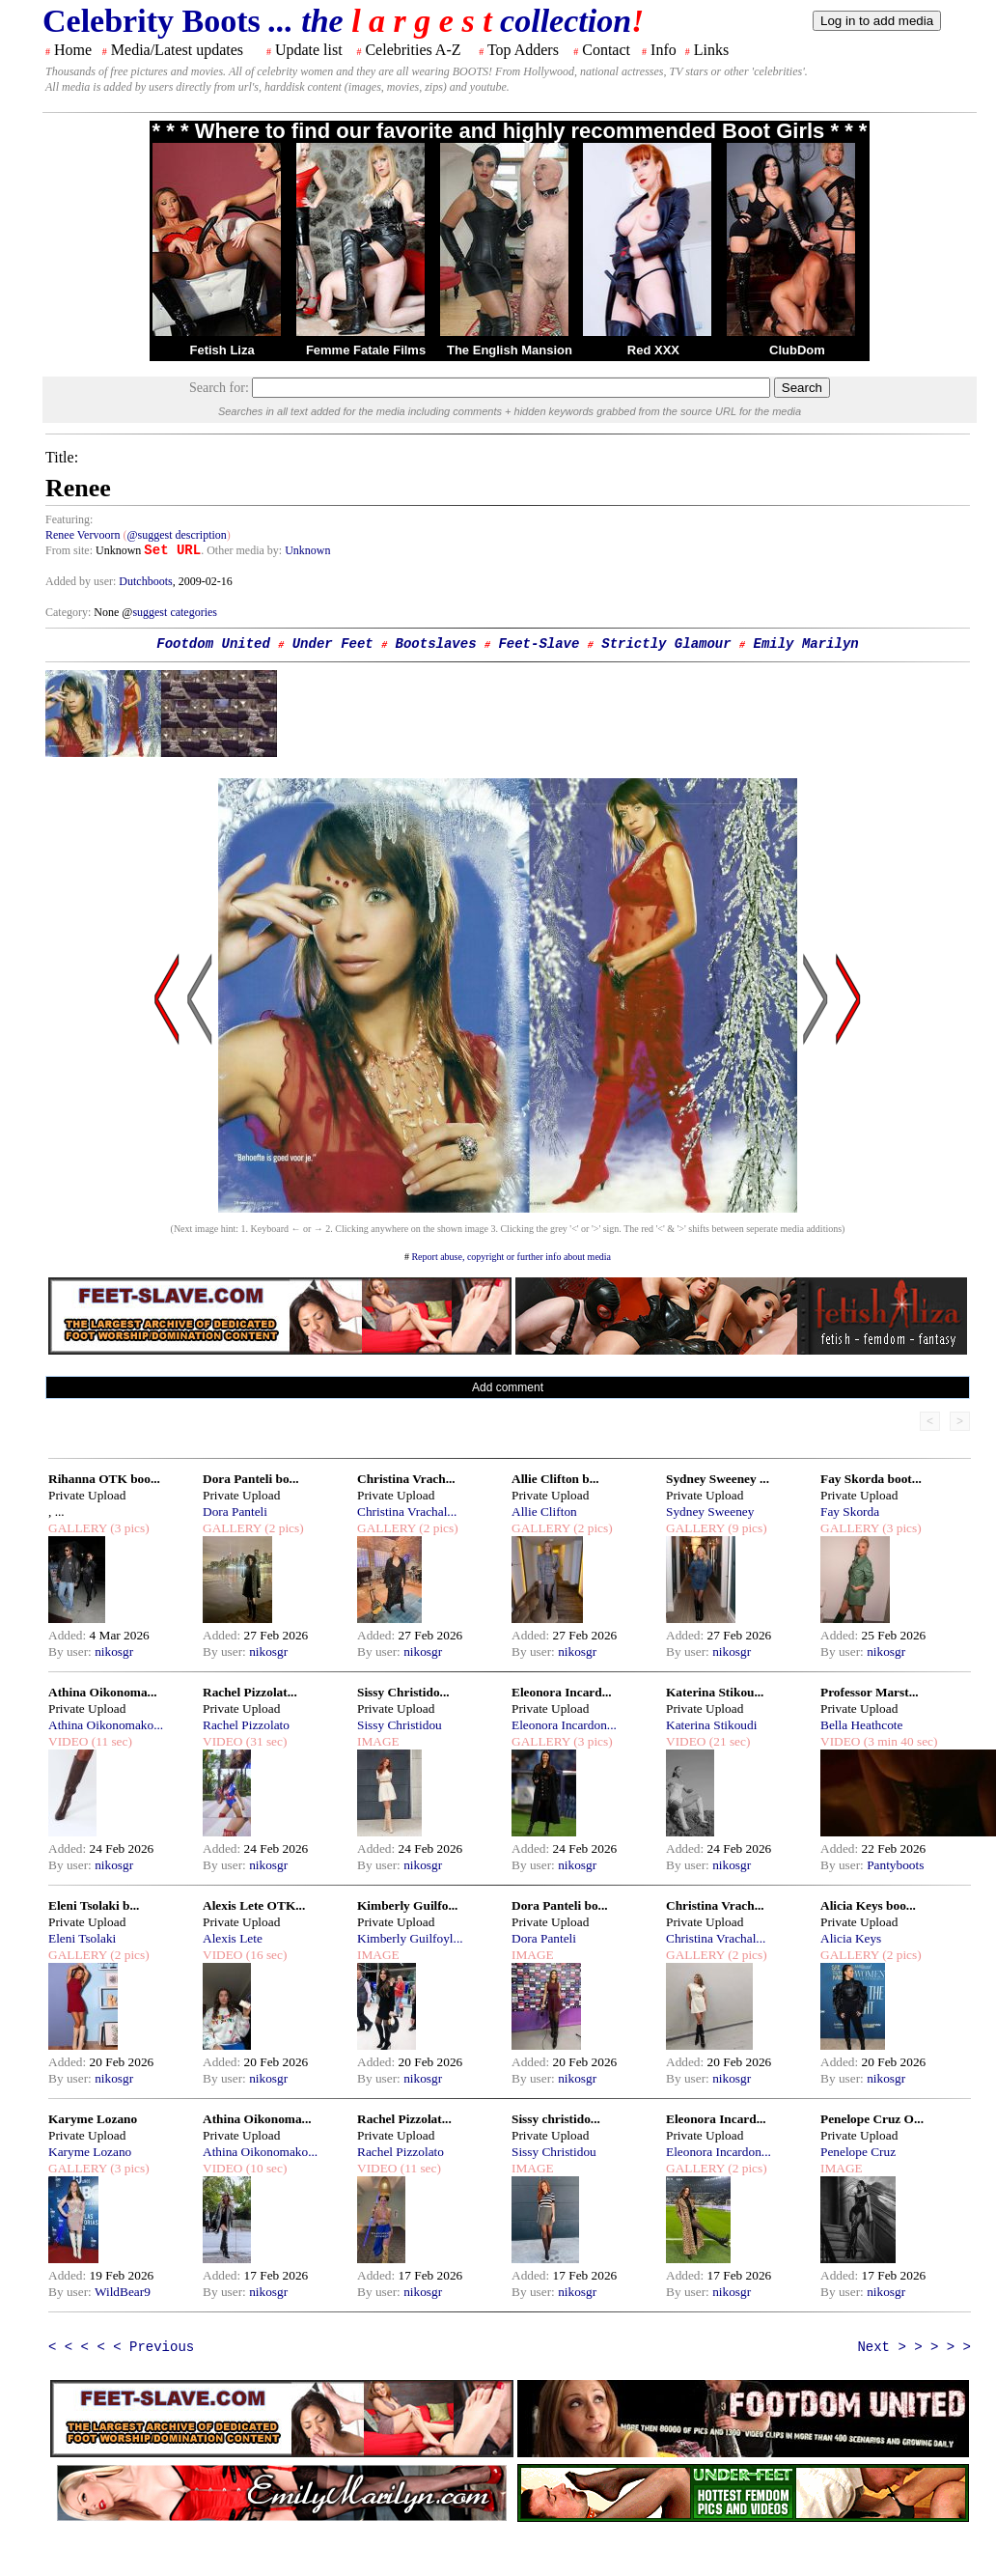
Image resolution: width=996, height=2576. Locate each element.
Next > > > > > (914, 2347)
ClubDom (797, 350)
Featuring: (69, 519)
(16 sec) (264, 1954)
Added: (69, 1635)
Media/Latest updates (177, 50)
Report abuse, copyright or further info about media (511, 1256)
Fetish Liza (221, 350)
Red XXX (653, 350)
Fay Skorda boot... (871, 1478)
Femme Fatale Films (366, 350)
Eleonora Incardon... (564, 1725)
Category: (69, 612)
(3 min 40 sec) (898, 1741)
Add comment (507, 1387)
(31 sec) (264, 1741)
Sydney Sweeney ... (717, 1478)
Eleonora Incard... (562, 1692)
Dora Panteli (235, 1511)
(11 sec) (109, 1741)
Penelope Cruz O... (872, 2119)
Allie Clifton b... (555, 1478)
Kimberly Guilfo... (407, 1905)
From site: (69, 550)
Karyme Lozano (92, 2119)
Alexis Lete (233, 1938)
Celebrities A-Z (412, 50)
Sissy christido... (556, 2119)
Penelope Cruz (858, 2151)
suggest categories (174, 612)
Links (711, 50)
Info (663, 50)
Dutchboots (145, 581)
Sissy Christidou (399, 1725)
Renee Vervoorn (82, 535)
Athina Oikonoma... (102, 1692)
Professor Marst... (869, 1692)
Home (73, 50)
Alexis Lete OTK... (254, 1905)
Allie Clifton (544, 1511)
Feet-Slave (538, 644)
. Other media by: (243, 550)
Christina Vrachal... (406, 1511)
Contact (606, 50)
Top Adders (523, 50)
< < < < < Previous (121, 2347)
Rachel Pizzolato (246, 1725)
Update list (309, 50)
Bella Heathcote (861, 1725)
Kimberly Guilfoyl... (410, 1938)
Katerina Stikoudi (711, 1725)
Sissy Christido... (403, 1692)
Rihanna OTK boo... (104, 1478)
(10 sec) (264, 2168)
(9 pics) (746, 1528)
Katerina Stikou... (714, 1692)
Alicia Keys (850, 1938)
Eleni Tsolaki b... (93, 1905)
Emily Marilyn (806, 644)
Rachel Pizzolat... (250, 1692)
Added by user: (82, 581)
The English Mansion (509, 350)
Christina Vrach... (406, 1478)
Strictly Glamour (666, 644)
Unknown (307, 550)
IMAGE (378, 1741)
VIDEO (68, 1741)
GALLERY (77, 1528)
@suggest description (176, 535)
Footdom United (213, 644)
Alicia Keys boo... (868, 1905)
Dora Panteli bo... (251, 1478)
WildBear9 (123, 2291)
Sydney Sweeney (710, 1511)
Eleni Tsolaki (82, 1938)
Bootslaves (436, 644)
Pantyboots (895, 1865)
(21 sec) (728, 1741)
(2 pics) (283, 1528)
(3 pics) (128, 1528)
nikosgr (114, 1651)
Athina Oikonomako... (105, 1725)
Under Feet (333, 644)
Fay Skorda (849, 1511)
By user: (71, 1651)
